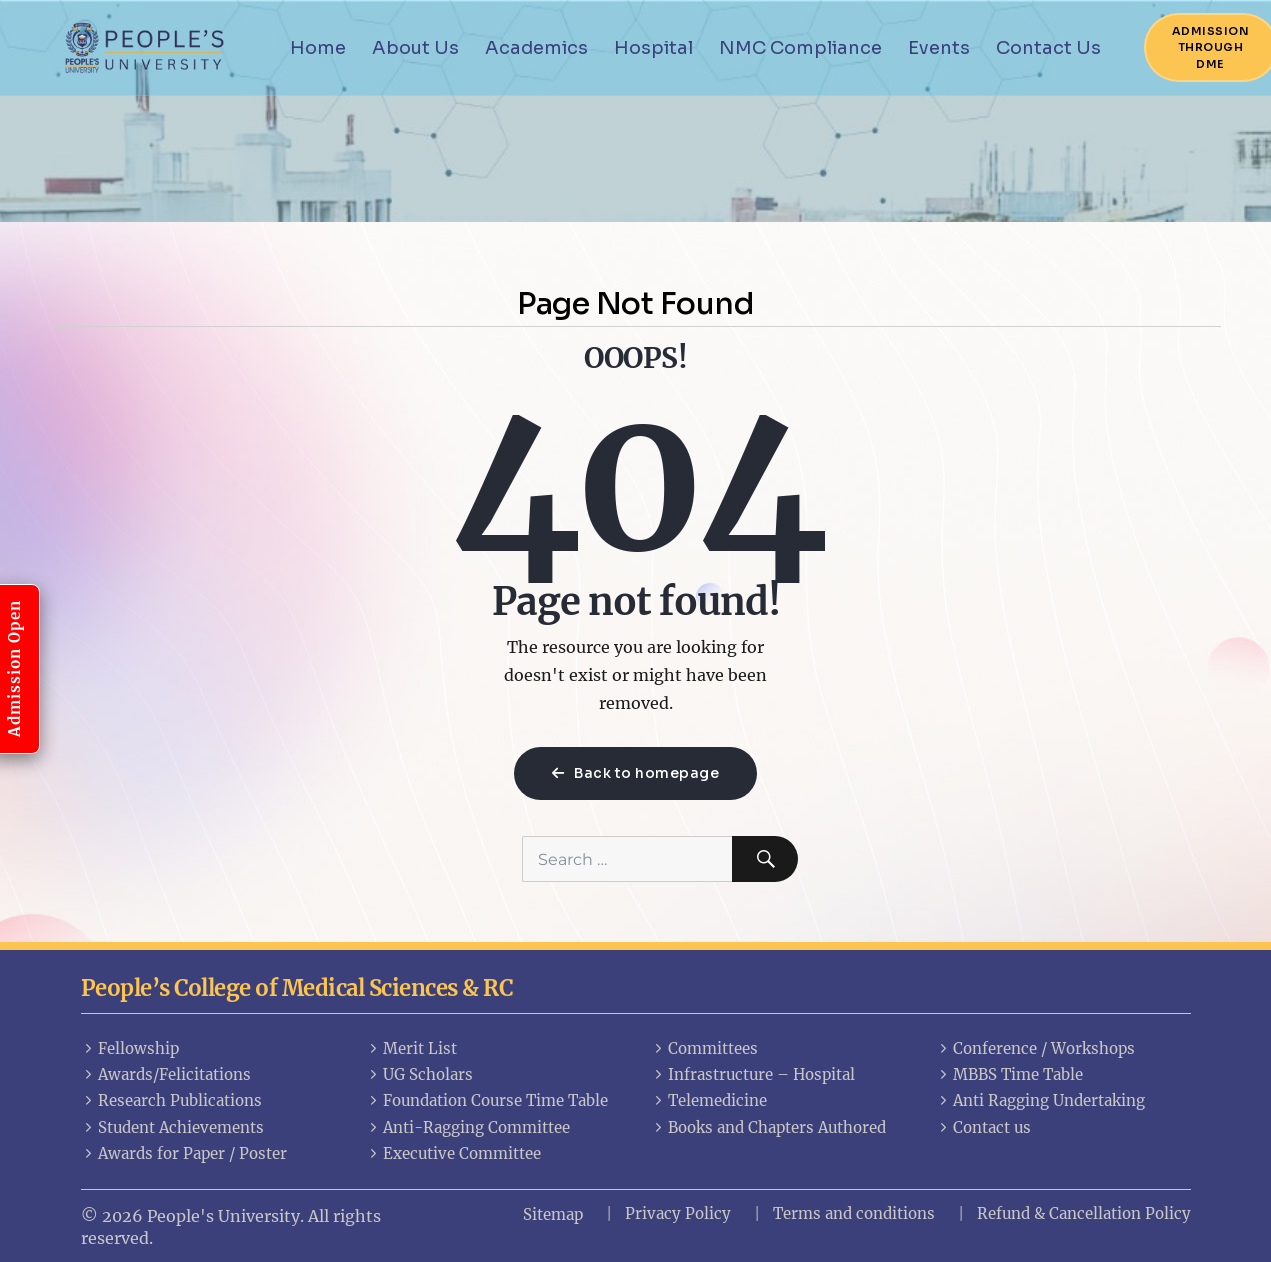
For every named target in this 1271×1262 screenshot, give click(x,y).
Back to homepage (635, 773)
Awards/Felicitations (166, 1074)
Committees (705, 1048)
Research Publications (172, 1100)
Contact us (984, 1127)
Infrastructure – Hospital (753, 1074)
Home (318, 48)
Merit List (412, 1048)
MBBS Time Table (1010, 1074)
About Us (415, 48)
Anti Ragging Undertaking (1041, 1100)
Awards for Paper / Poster (184, 1153)
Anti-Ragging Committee (468, 1127)
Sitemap (553, 1214)
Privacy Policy (678, 1213)
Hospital (653, 48)
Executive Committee (454, 1153)
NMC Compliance (800, 48)
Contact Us (1048, 48)
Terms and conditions (854, 1213)
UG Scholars (420, 1074)
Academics (536, 48)
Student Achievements (173, 1127)
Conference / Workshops (1036, 1048)
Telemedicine (709, 1100)
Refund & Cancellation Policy (1084, 1213)
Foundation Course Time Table (487, 1100)
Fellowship (130, 1048)
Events (939, 48)
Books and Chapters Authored (769, 1127)
